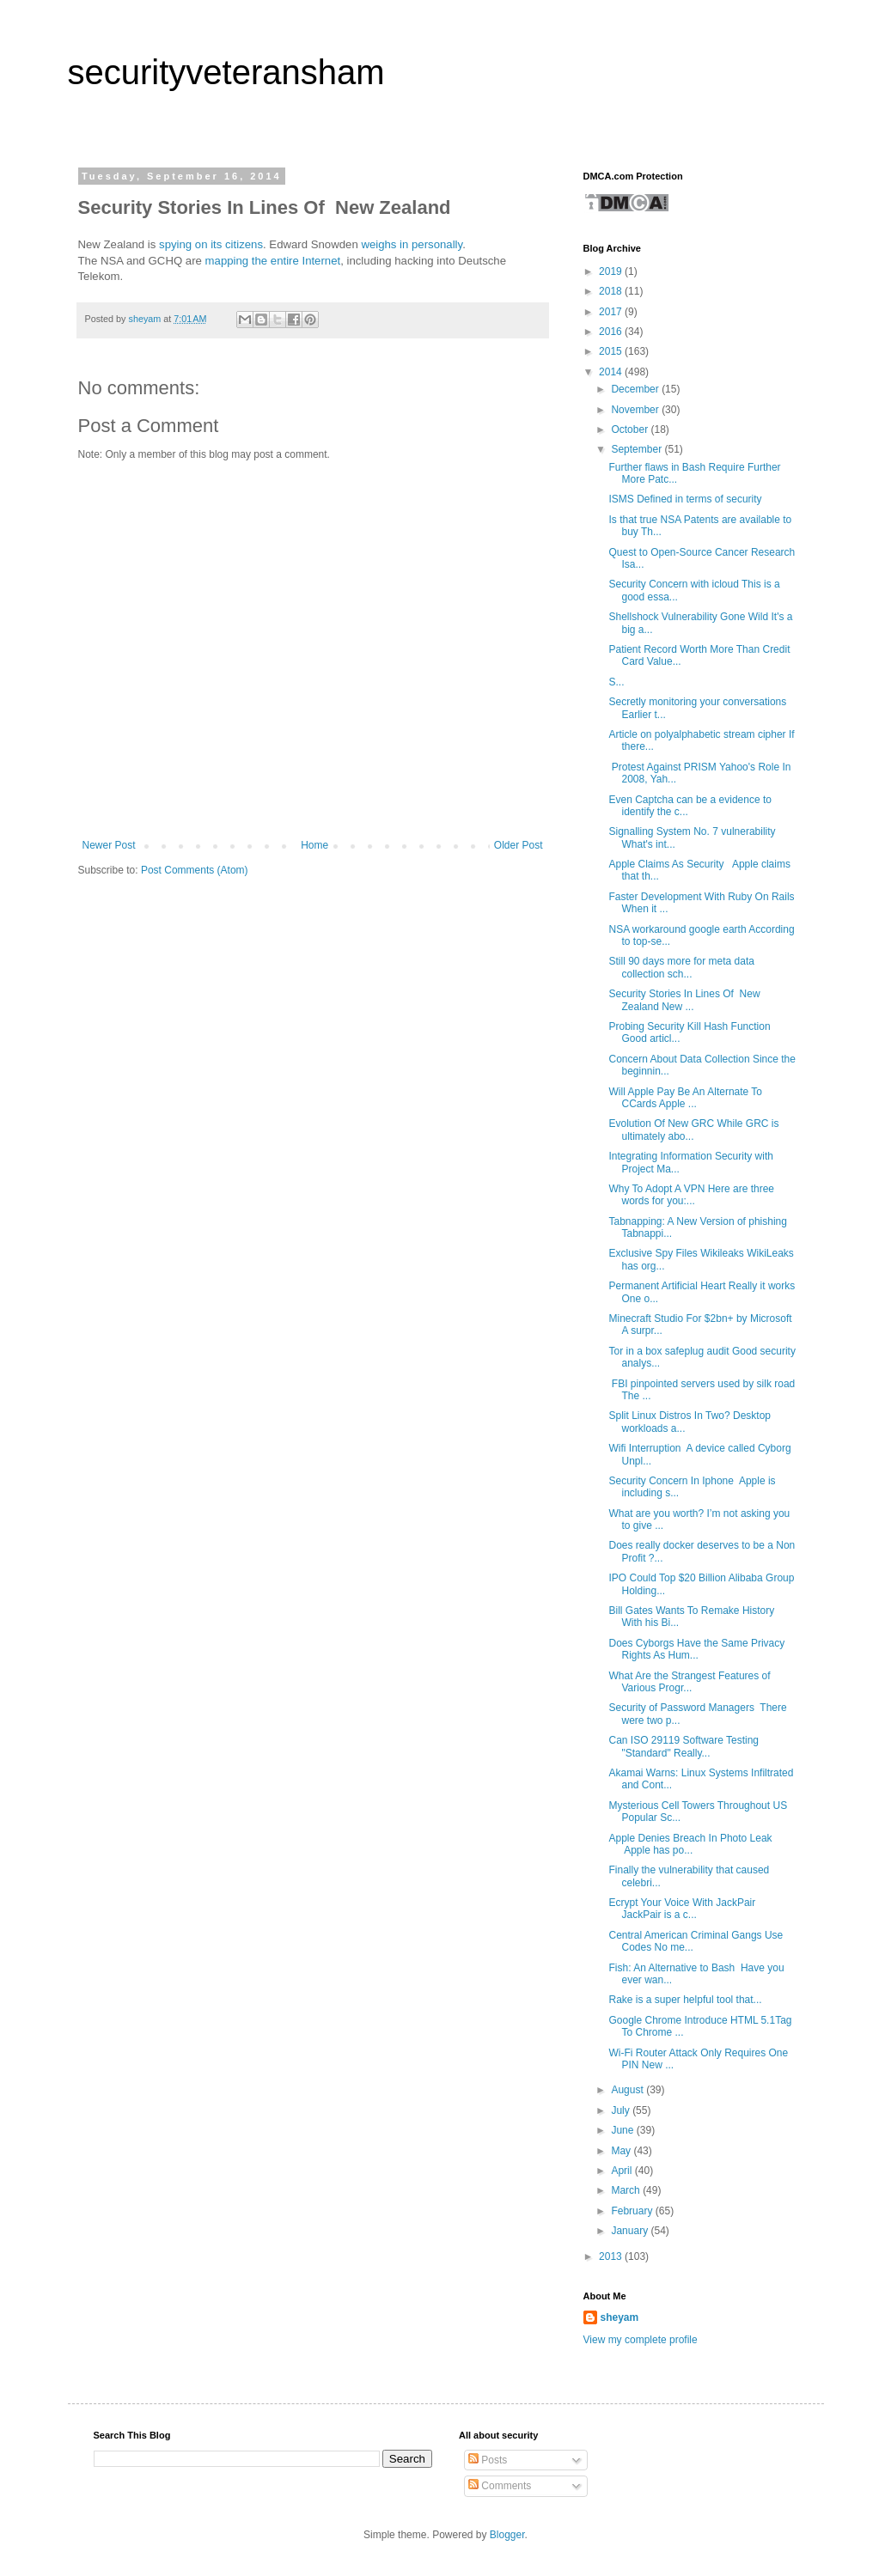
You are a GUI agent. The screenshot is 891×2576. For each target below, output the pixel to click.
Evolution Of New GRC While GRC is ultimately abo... (693, 1129)
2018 (612, 291)
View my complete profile (640, 2340)
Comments (499, 2486)
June (623, 2130)
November (636, 410)
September (637, 449)
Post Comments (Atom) (194, 870)
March (627, 2190)
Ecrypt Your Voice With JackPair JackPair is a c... (681, 1909)
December (636, 389)
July (621, 2110)
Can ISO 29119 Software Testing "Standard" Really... (683, 1746)
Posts (487, 2460)
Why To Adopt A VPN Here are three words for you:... (691, 1195)
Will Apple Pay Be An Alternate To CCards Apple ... (685, 1098)
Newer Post (109, 845)
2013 (612, 2256)
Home (314, 845)
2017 (612, 312)
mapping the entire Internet (273, 260)
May (622, 2151)
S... (616, 682)
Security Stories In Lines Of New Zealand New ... (684, 1000)
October (630, 429)
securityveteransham (226, 72)
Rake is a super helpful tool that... (684, 2000)
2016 (612, 332)
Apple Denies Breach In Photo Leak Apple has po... (690, 1844)
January (630, 2231)
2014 (612, 372)
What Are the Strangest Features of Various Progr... (689, 1682)
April (622, 2171)
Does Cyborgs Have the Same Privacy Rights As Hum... (696, 1649)
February (633, 2211)
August (628, 2090)
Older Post (518, 845)
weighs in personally (411, 244)
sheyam (620, 2317)
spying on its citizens (211, 244)
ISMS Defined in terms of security (684, 499)
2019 (612, 271)
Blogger (507, 2535)
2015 (612, 351)
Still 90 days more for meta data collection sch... (681, 967)
